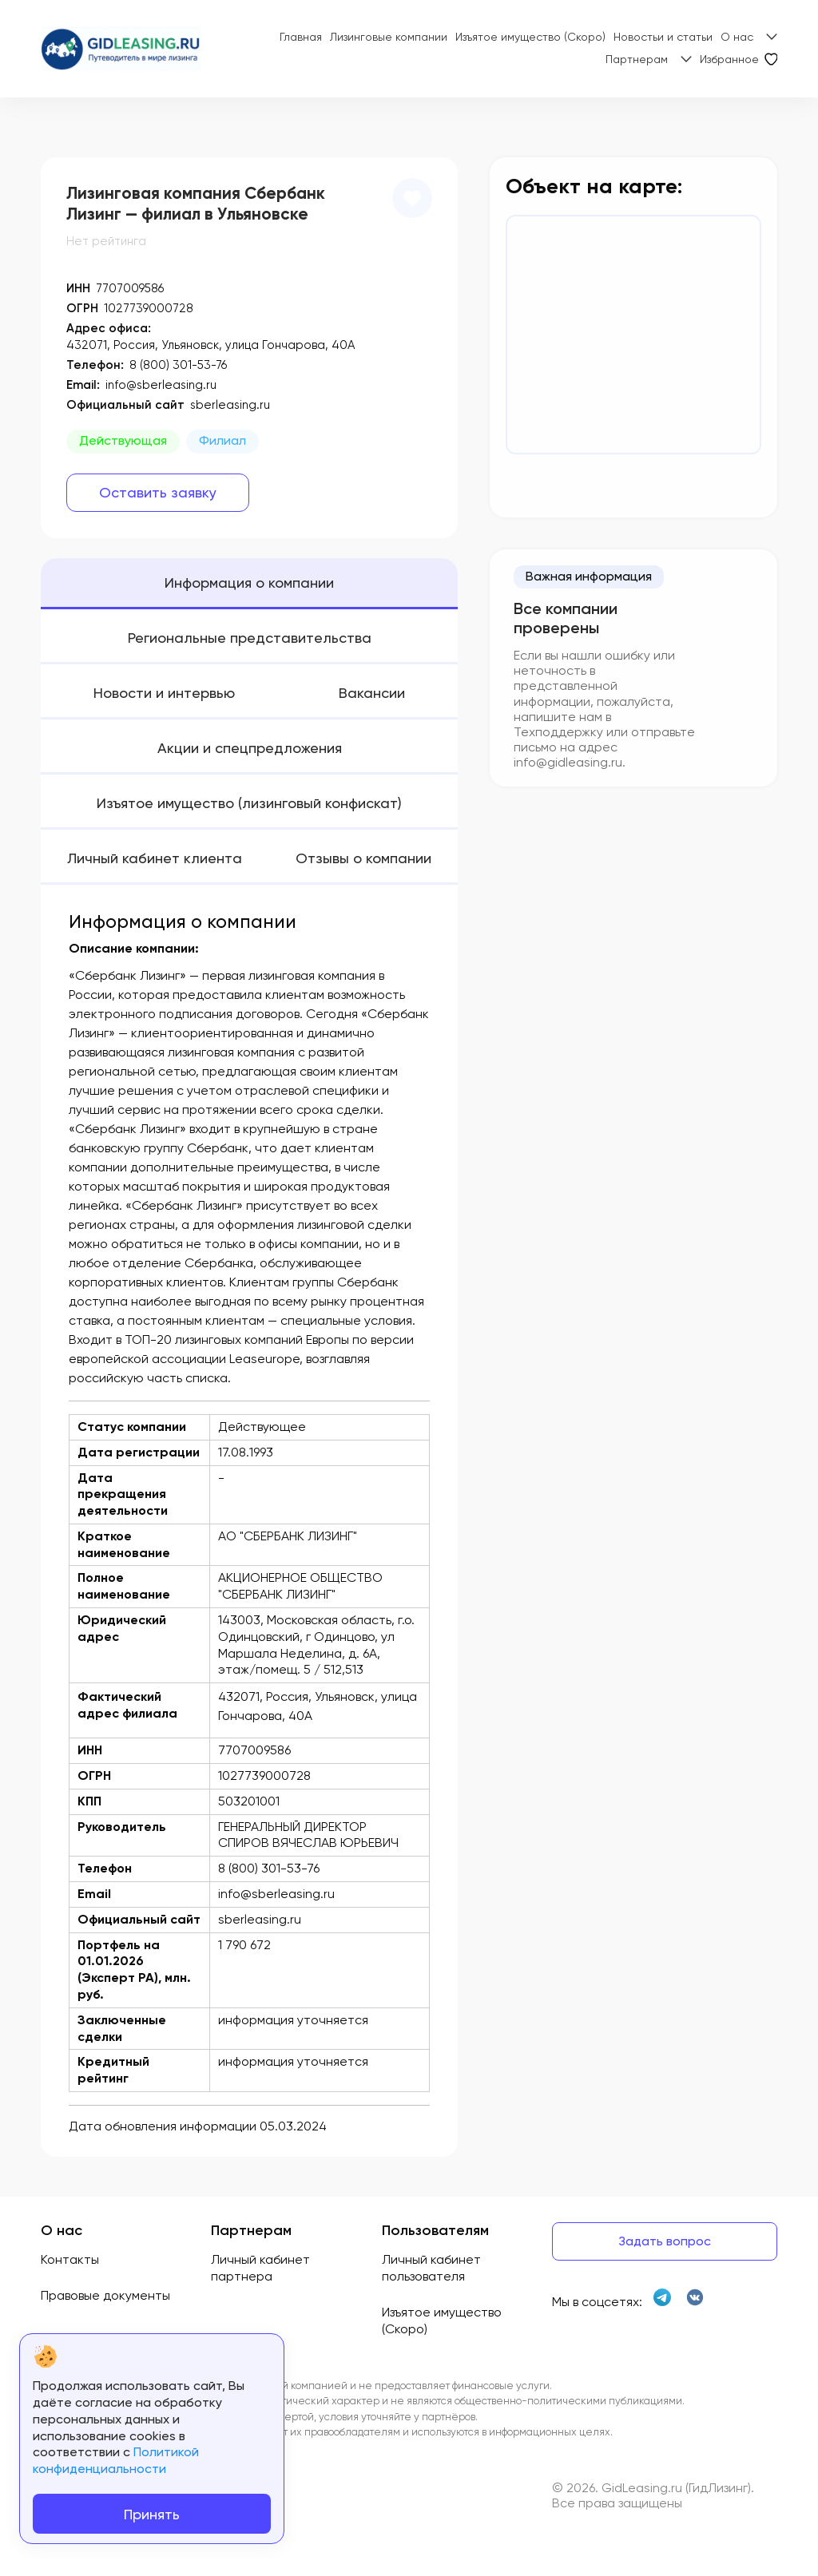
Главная (301, 36)
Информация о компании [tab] (249, 582)
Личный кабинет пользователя (431, 2268)
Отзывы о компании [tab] (363, 858)
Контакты (70, 2259)
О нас (737, 36)
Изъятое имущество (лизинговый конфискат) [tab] (249, 803)
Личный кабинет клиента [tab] (154, 858)
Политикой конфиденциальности (116, 2460)
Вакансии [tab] (372, 692)
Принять (152, 2514)
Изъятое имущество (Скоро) (530, 36)
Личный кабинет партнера (260, 2268)
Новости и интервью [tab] (164, 692)
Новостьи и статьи (663, 36)
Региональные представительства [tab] (249, 637)
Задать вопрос (664, 2241)
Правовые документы (105, 2295)
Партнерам (637, 59)
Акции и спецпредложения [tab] (249, 747)
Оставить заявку (157, 492)
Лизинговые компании (388, 36)
